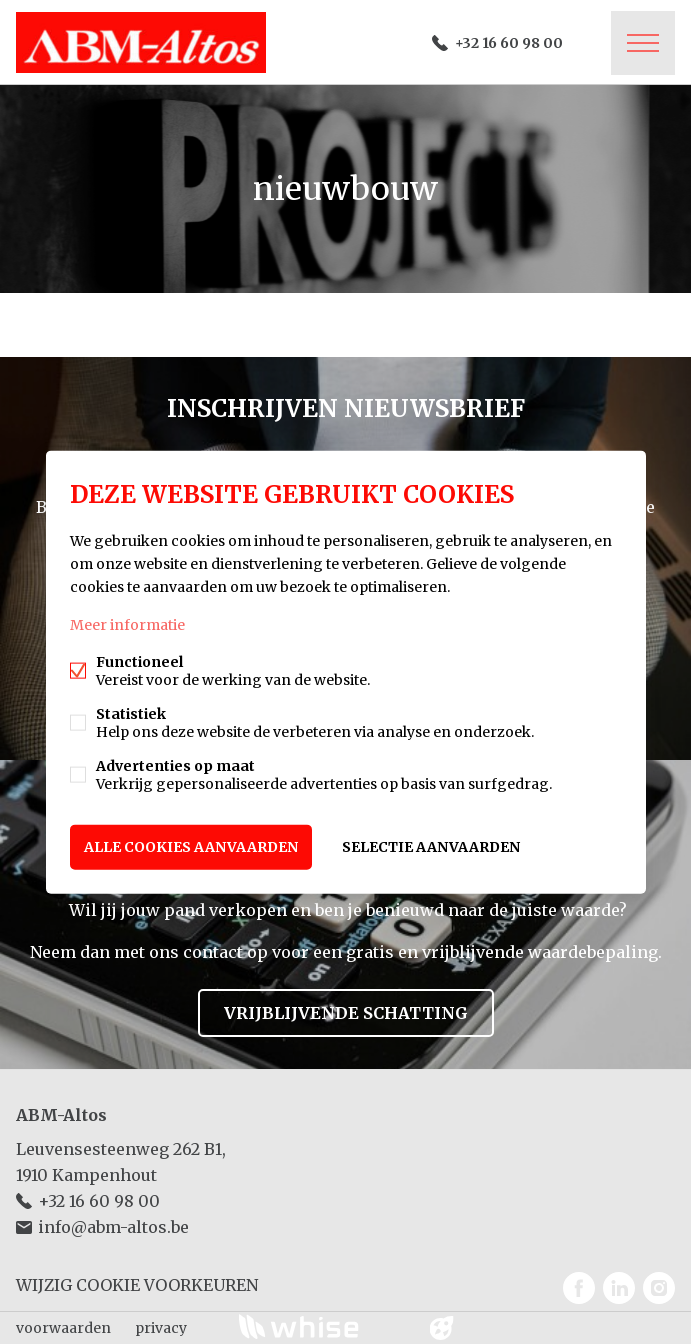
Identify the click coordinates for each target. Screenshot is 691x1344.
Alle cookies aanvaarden (191, 847)
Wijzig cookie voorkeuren (137, 1285)
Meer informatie (127, 625)
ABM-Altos (61, 1115)
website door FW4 (441, 1328)
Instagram (659, 1288)
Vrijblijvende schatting (346, 1013)
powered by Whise (321, 1326)
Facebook (579, 1288)
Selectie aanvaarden (431, 847)
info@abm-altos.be (113, 1227)
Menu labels (643, 43)
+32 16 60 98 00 (509, 43)
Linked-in (619, 1288)
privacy (161, 1328)
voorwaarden (63, 1328)
